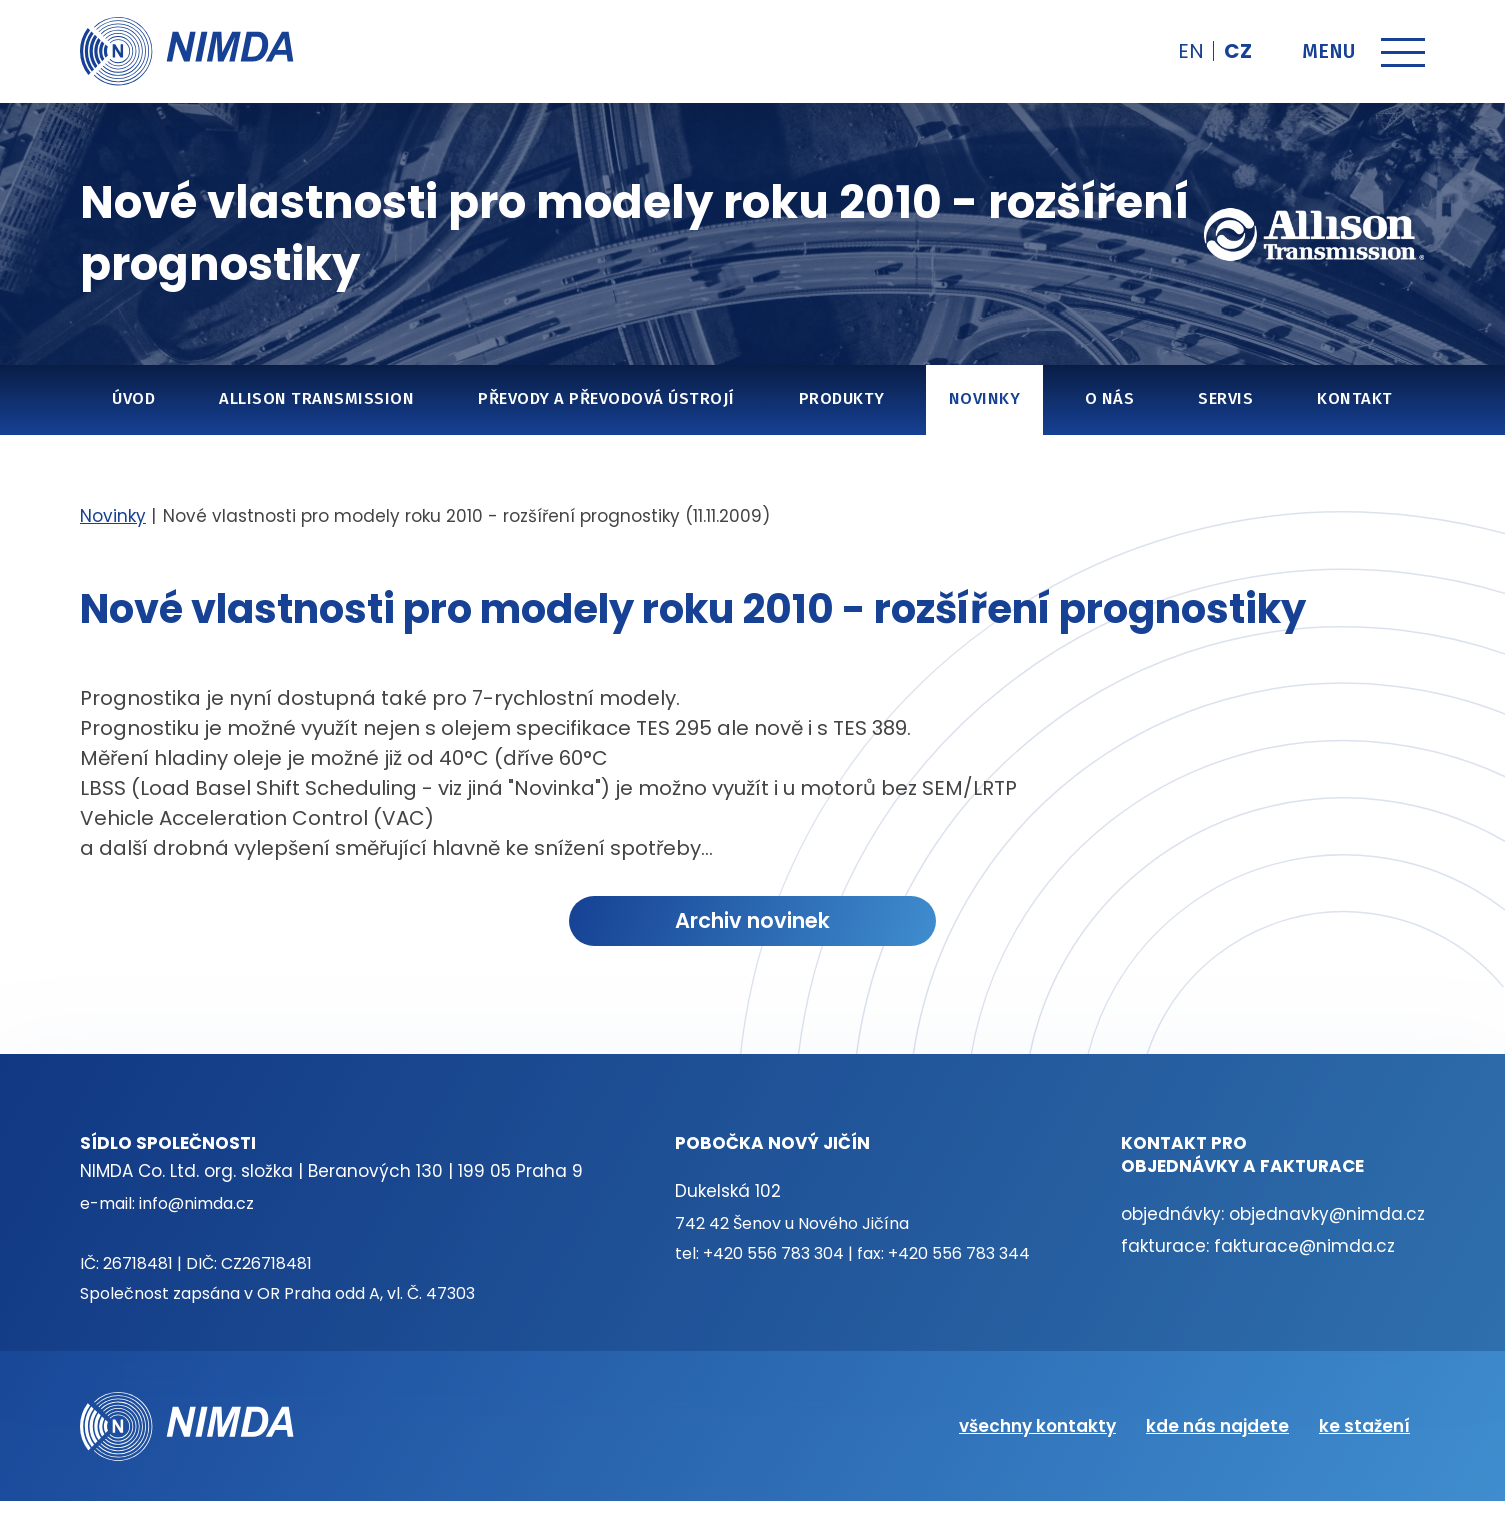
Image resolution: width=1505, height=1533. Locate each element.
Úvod (133, 398)
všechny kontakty (1037, 1426)
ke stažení (1364, 1426)
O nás (1109, 398)
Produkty (842, 398)
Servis (1225, 398)
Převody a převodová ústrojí (606, 398)
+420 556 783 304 (773, 1253)
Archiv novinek (752, 920)
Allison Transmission (316, 398)
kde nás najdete (1217, 1426)
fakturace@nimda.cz (1304, 1246)
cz (1238, 51)
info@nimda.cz (196, 1203)
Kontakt (1354, 398)
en (1191, 51)
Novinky (984, 398)
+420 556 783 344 (959, 1253)
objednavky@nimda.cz (1327, 1214)
